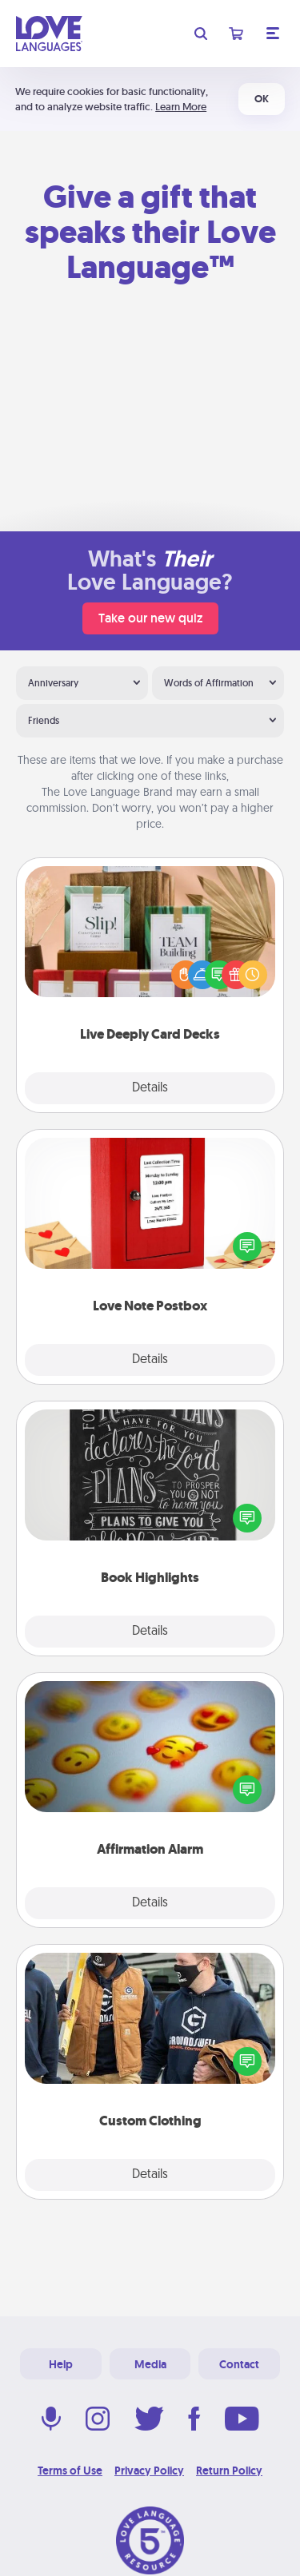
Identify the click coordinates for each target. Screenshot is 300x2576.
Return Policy (229, 2470)
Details (150, 1088)
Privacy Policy (149, 2470)
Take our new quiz (150, 618)
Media (150, 2364)
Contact (239, 2364)
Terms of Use (70, 2470)
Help (61, 2364)
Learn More (180, 106)
